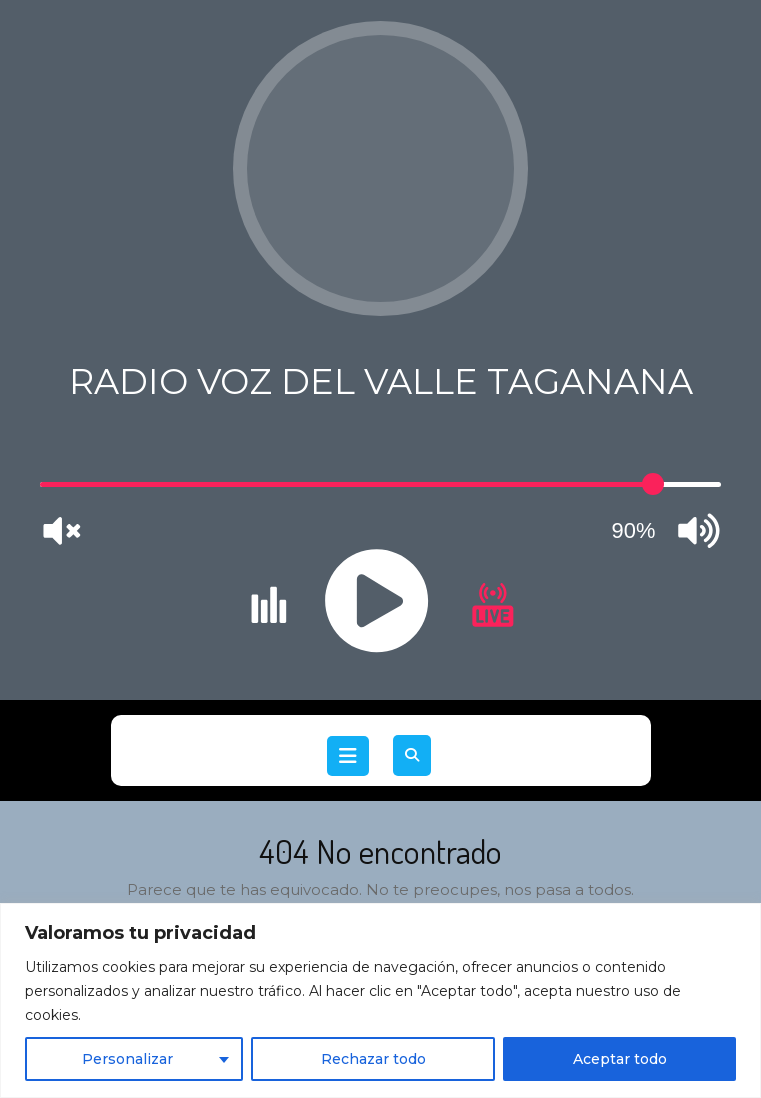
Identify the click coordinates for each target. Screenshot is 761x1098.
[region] (380, 1000)
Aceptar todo (620, 1059)
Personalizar (127, 1059)
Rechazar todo (373, 1059)
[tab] (348, 756)
